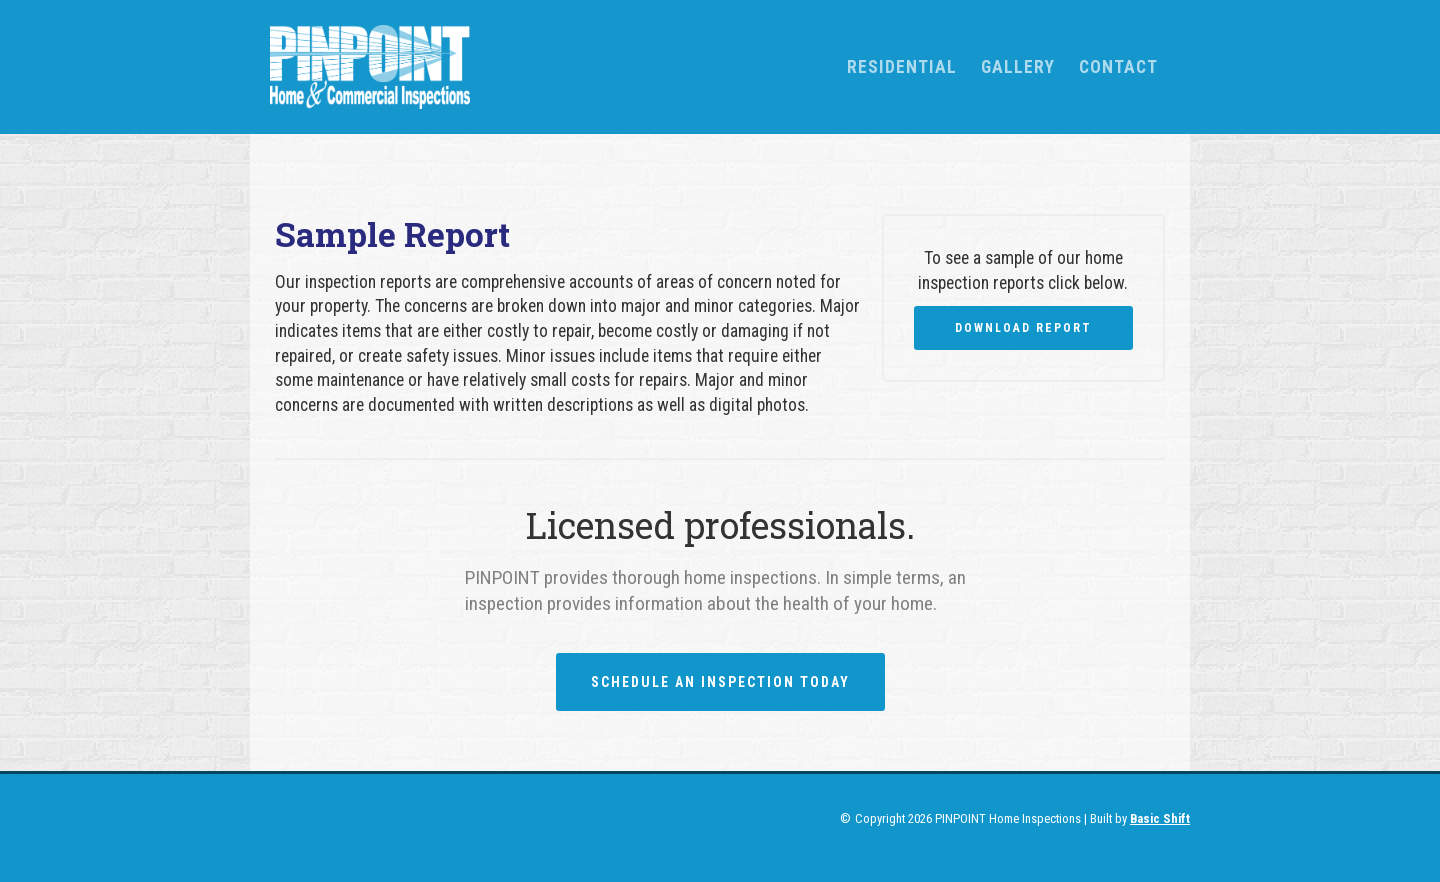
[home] (542, 67)
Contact (1118, 67)
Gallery (1018, 67)
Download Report (1023, 328)
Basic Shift (1160, 818)
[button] (902, 67)
